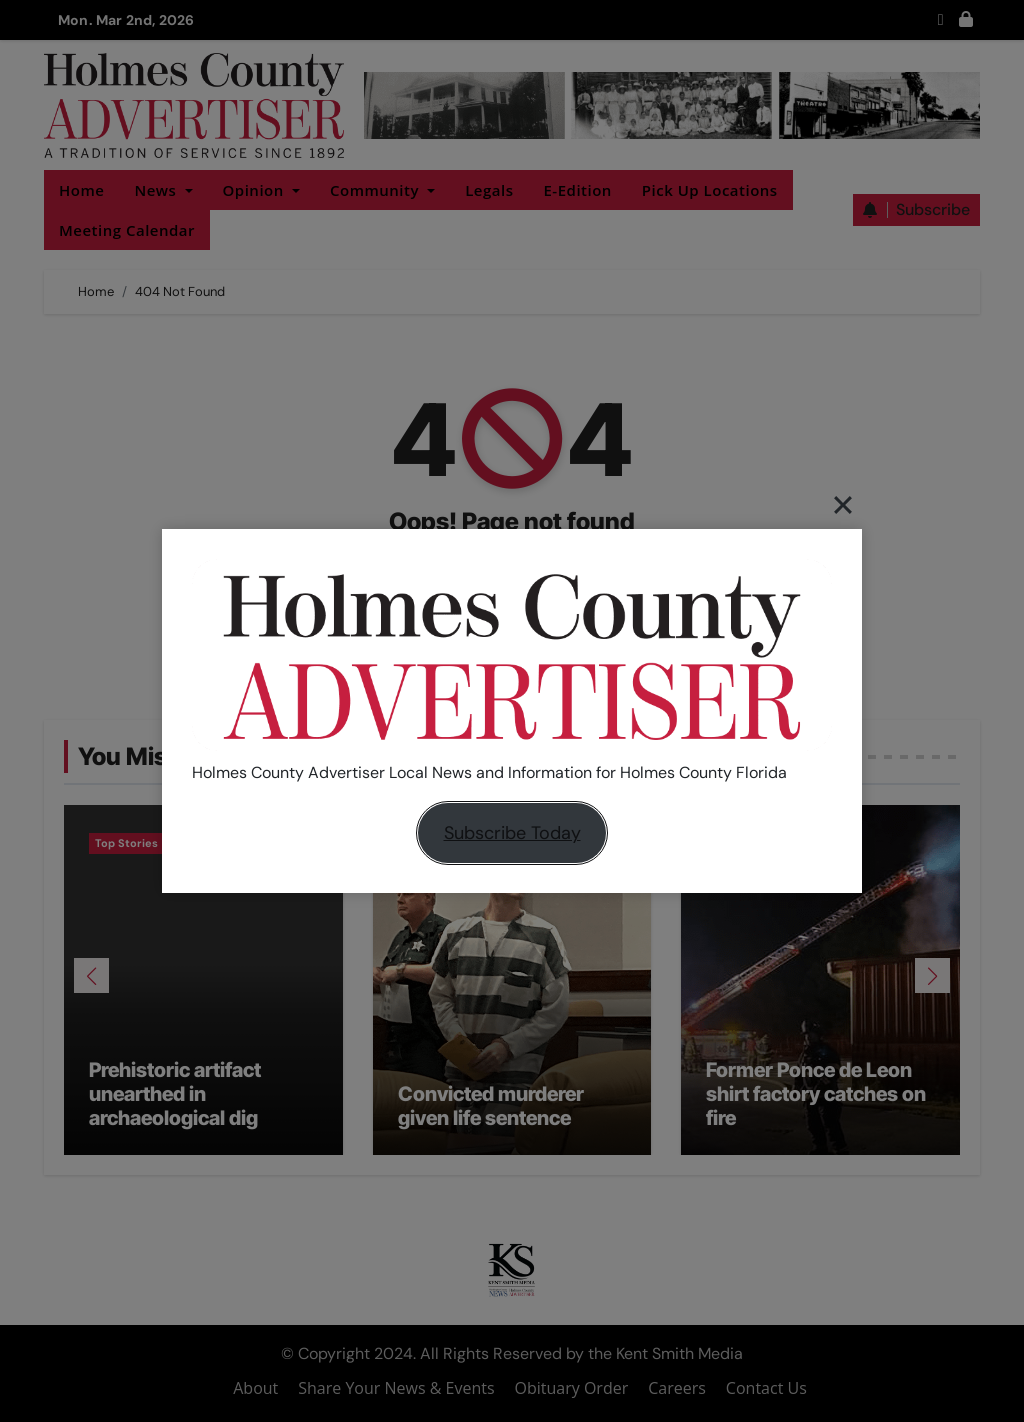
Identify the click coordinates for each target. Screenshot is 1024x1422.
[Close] (843, 504)
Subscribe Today (512, 833)
